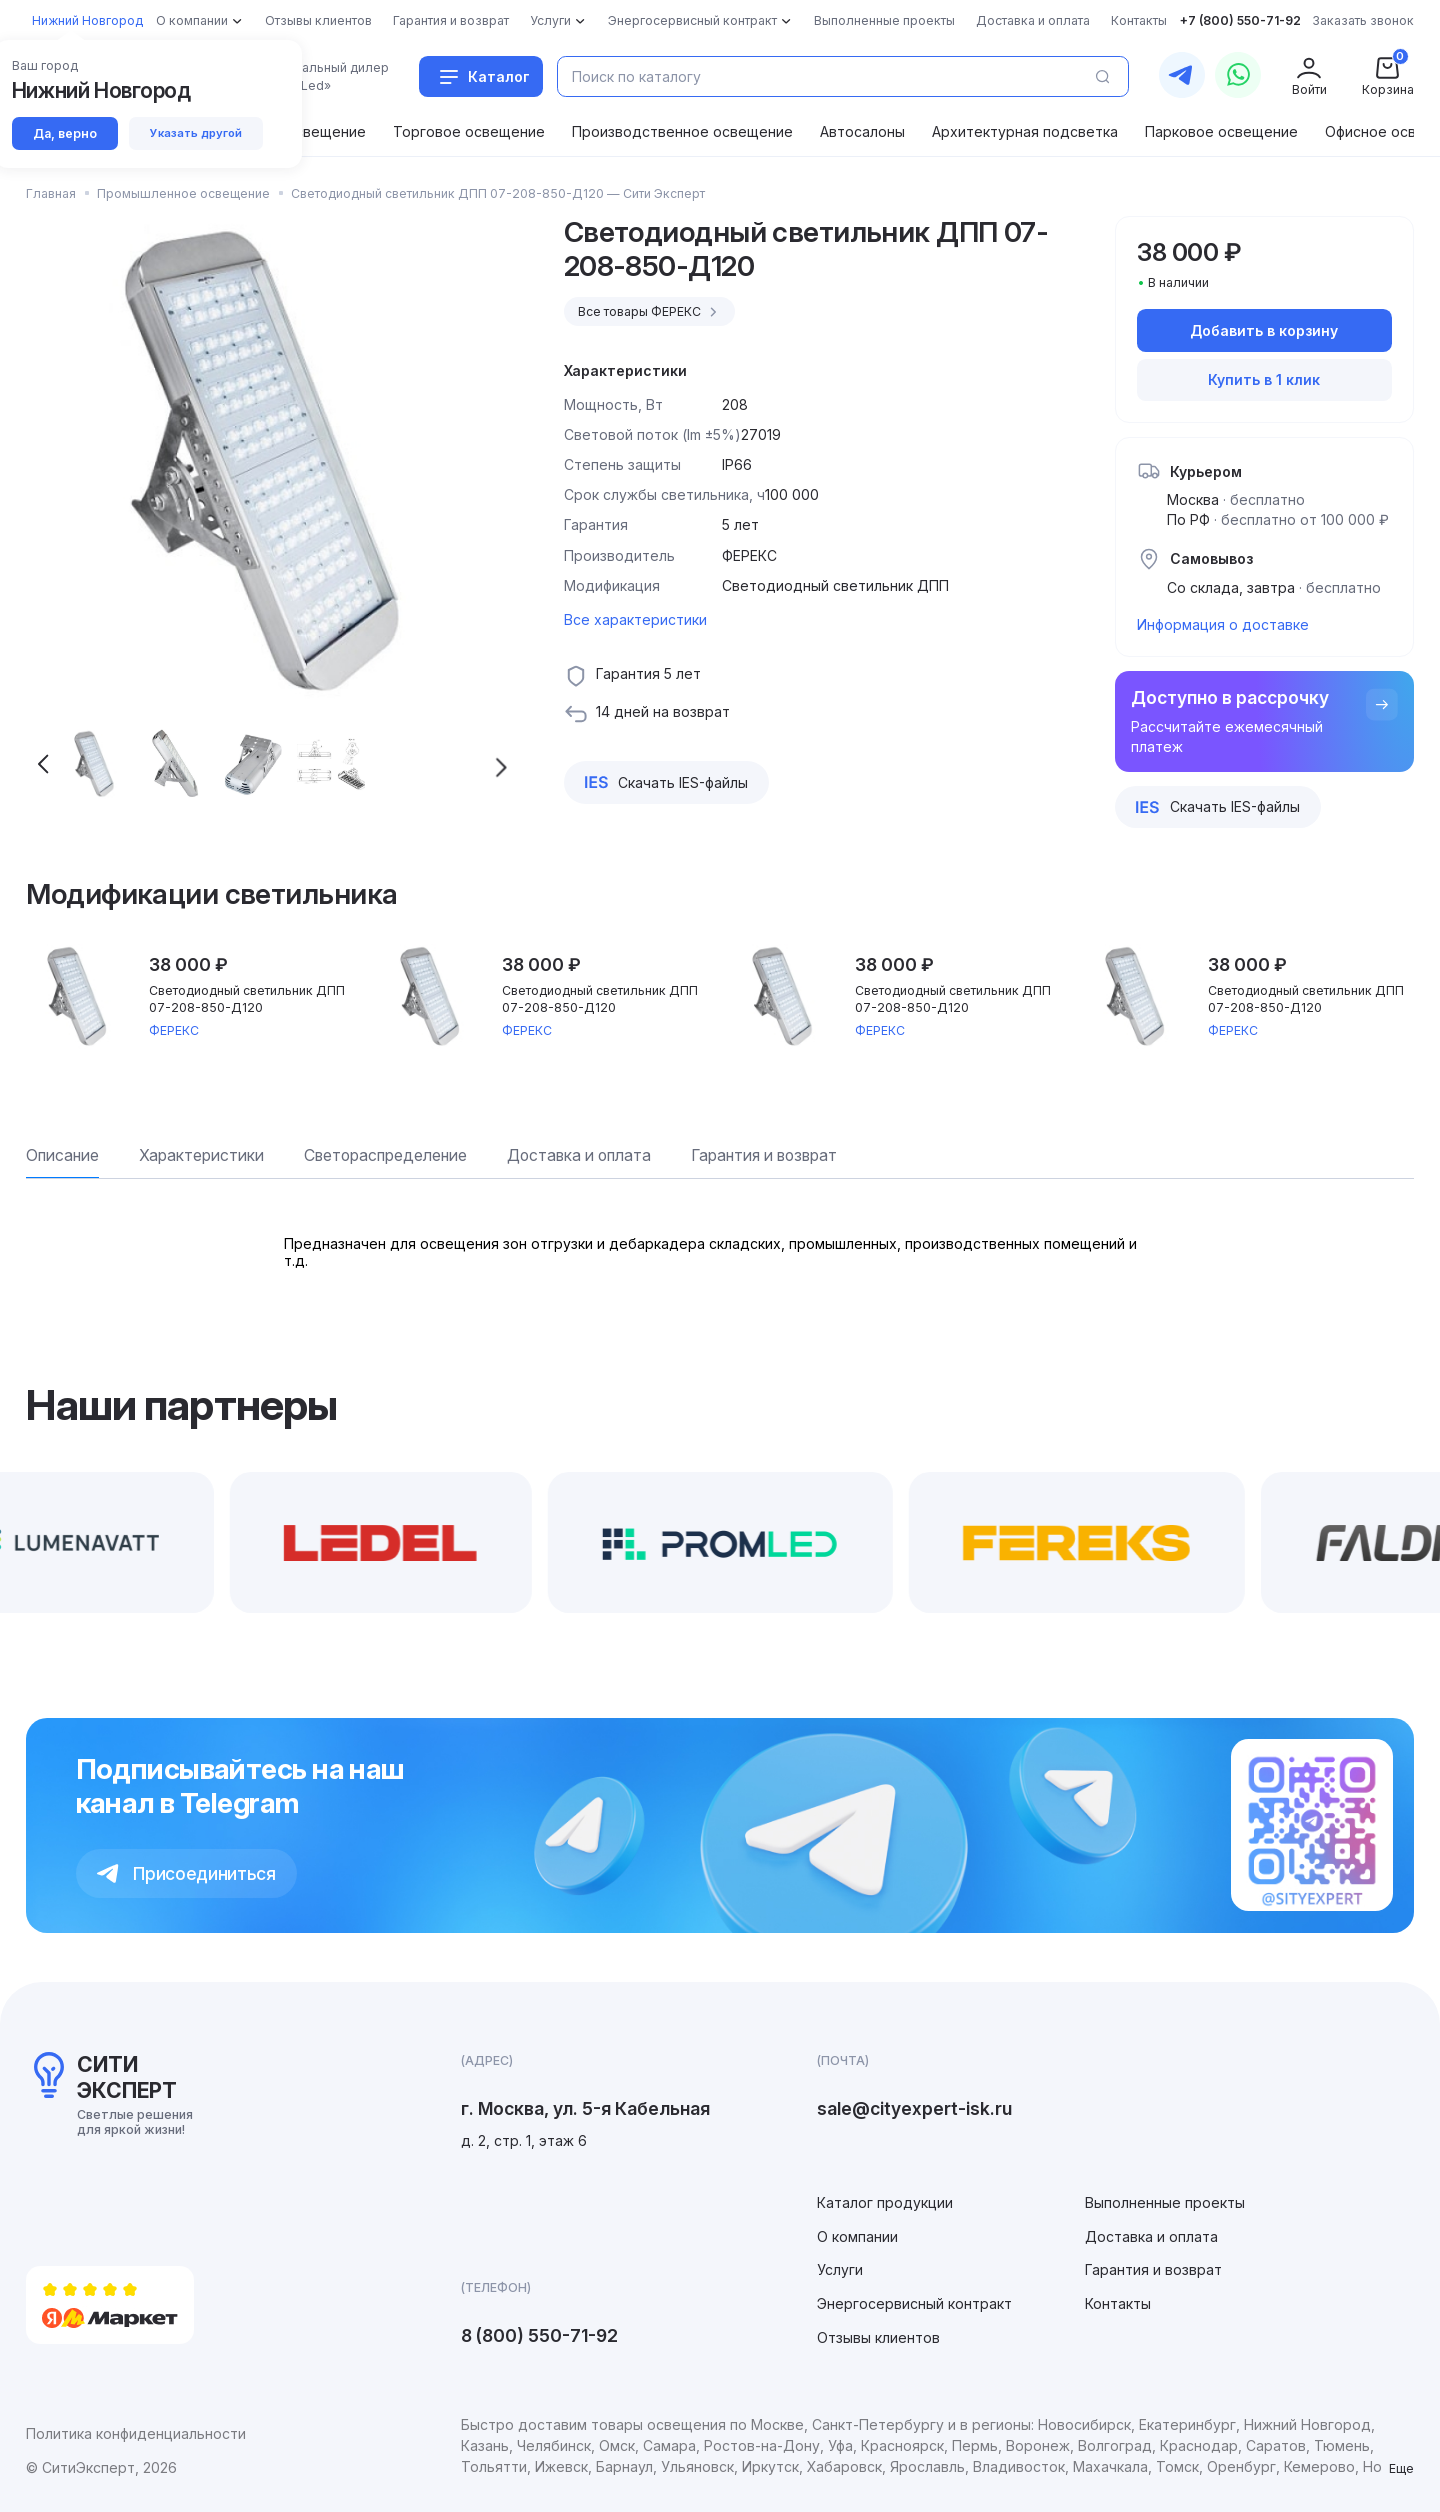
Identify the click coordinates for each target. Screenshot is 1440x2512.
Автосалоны (862, 131)
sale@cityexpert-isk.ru (914, 2108)
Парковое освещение (1221, 131)
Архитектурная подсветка (1025, 131)
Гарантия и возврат (1153, 2269)
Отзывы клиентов (878, 2337)
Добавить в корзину (1264, 330)
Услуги (840, 2269)
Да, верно (65, 133)
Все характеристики (635, 619)
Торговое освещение (469, 131)
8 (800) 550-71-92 (539, 2335)
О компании (857, 2236)
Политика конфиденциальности (136, 2433)
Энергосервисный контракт (914, 2303)
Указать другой (196, 133)
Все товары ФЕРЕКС (650, 312)
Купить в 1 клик (1264, 379)
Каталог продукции (885, 2202)
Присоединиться (186, 1873)
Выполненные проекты (1165, 2202)
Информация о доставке (1223, 624)
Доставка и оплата (1151, 2236)
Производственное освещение (682, 131)
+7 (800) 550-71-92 (1240, 20)
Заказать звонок (1363, 20)
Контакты (1118, 2303)
